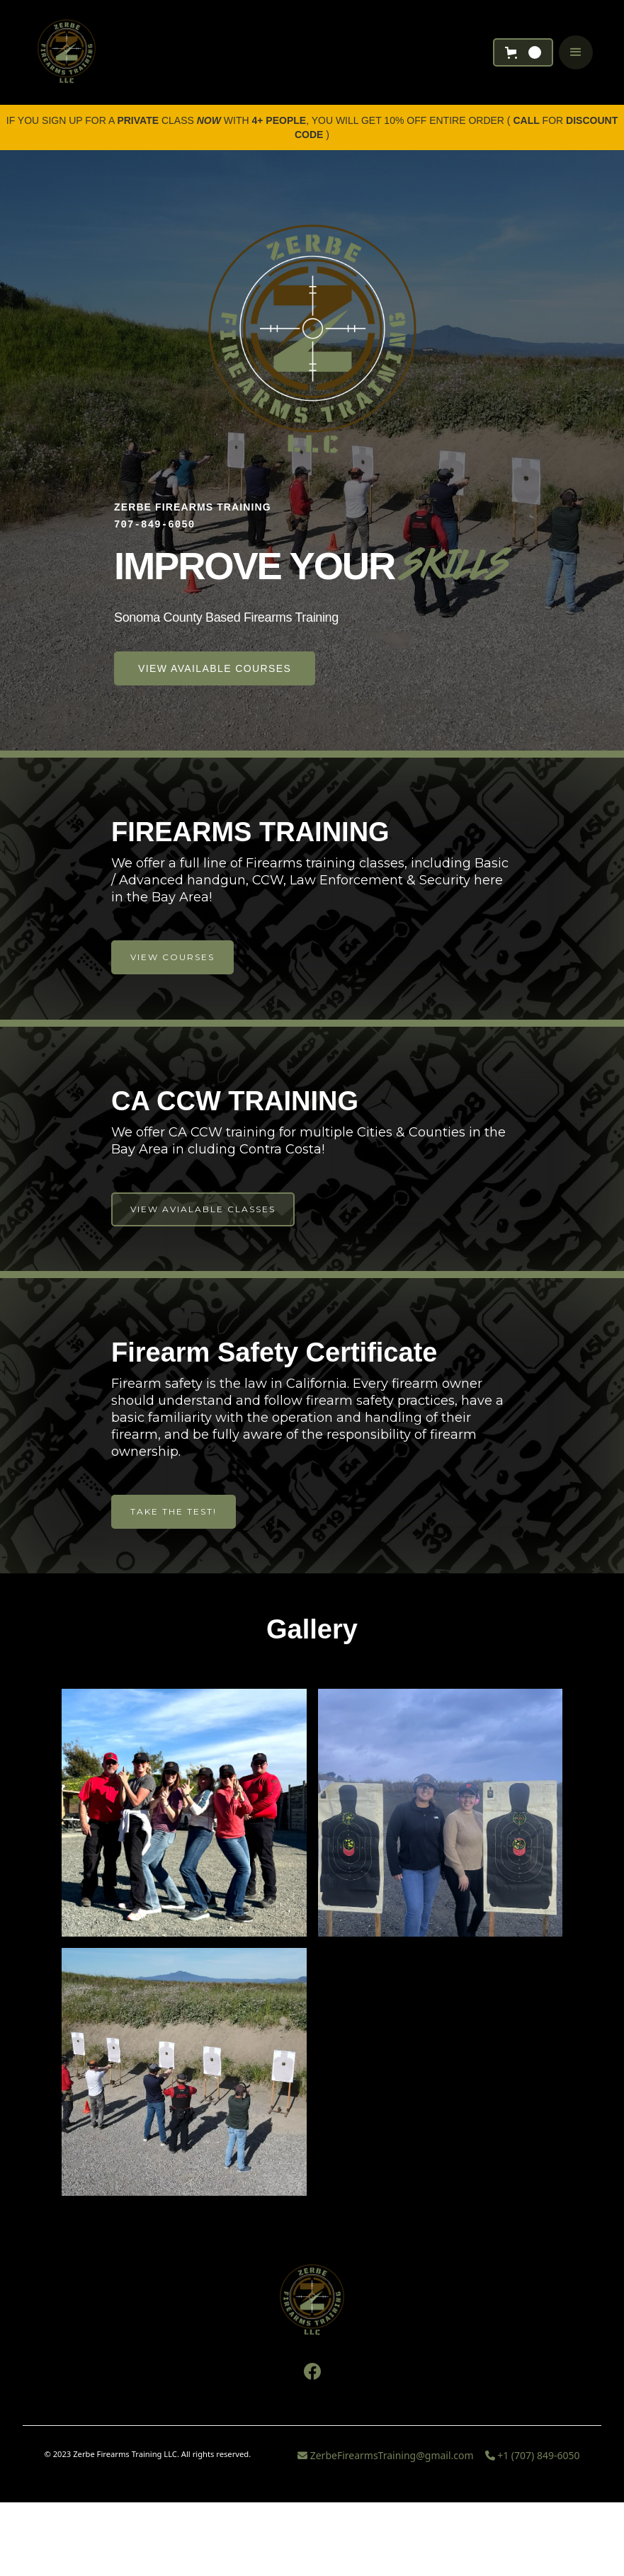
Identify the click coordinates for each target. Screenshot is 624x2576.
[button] (523, 52)
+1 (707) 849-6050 (532, 2454)
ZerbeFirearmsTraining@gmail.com (385, 2454)
